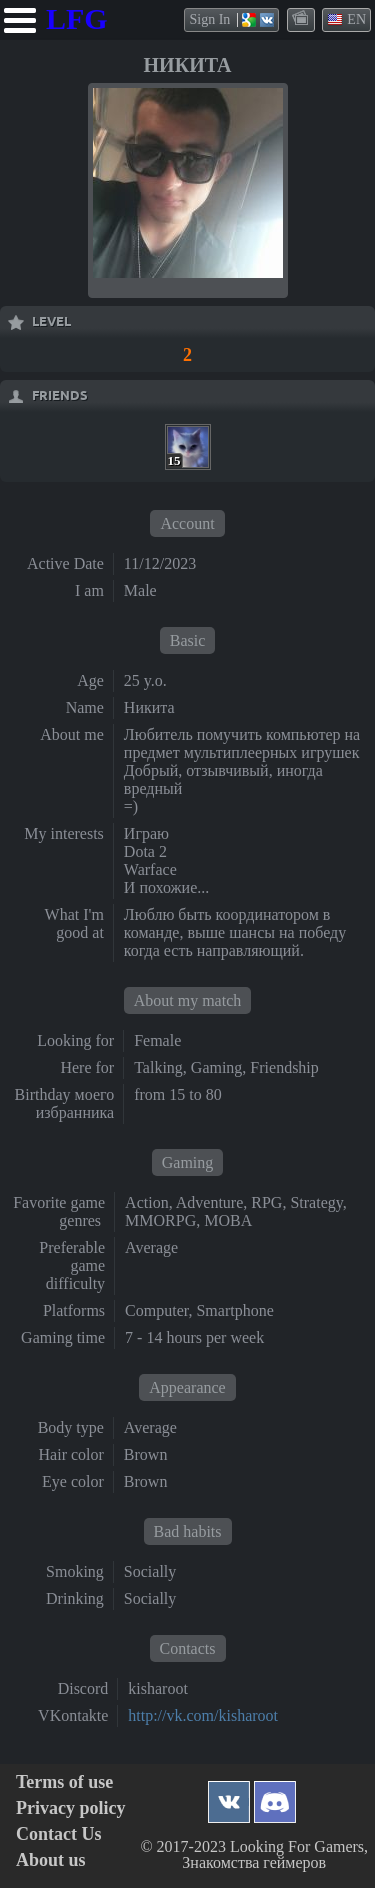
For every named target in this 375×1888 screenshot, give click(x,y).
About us (51, 1860)
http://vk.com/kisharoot (203, 1715)
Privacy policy (70, 1808)
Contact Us (59, 1834)
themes (302, 19)
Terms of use (64, 1782)
